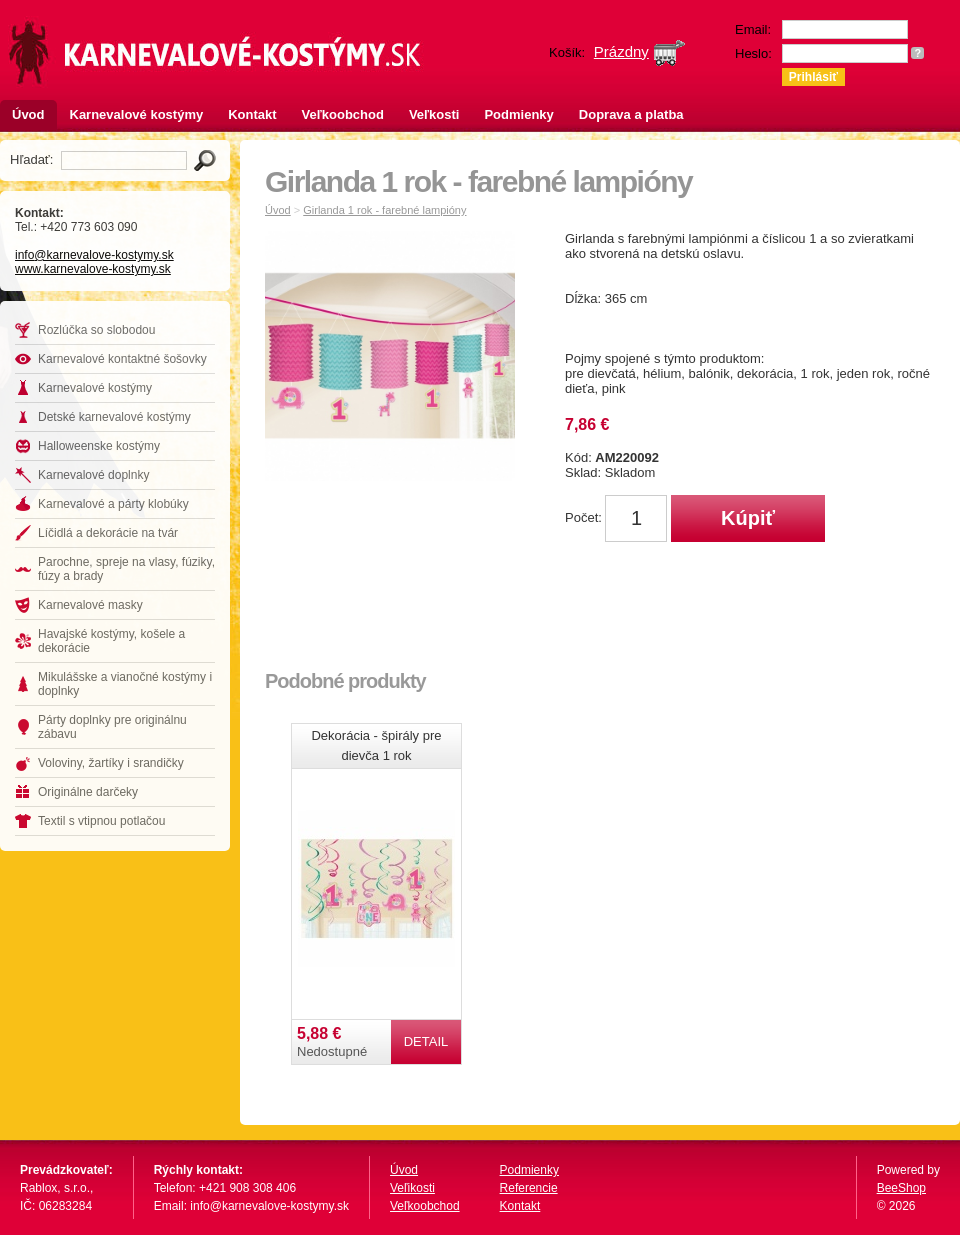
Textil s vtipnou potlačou (101, 821)
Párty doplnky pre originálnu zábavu (112, 727)
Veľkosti (434, 114)
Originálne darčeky (88, 792)
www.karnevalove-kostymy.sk (93, 269)
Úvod (28, 114)
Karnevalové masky (90, 605)
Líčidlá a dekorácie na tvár (108, 533)
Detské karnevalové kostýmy (114, 417)
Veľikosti (412, 1188)
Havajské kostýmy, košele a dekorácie (111, 641)
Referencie (529, 1188)
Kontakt (252, 114)
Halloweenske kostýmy (99, 446)
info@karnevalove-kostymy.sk (94, 255)
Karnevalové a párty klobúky (113, 504)
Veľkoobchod (343, 114)
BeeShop (901, 1188)
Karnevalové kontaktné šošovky (122, 359)
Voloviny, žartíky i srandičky (111, 763)
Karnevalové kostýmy (137, 114)
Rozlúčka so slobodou (96, 330)
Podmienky (518, 114)
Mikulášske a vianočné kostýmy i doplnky (125, 684)
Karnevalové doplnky (93, 475)
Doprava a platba (631, 114)
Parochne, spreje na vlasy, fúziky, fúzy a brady (126, 569)
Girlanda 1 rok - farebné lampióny (384, 210)
